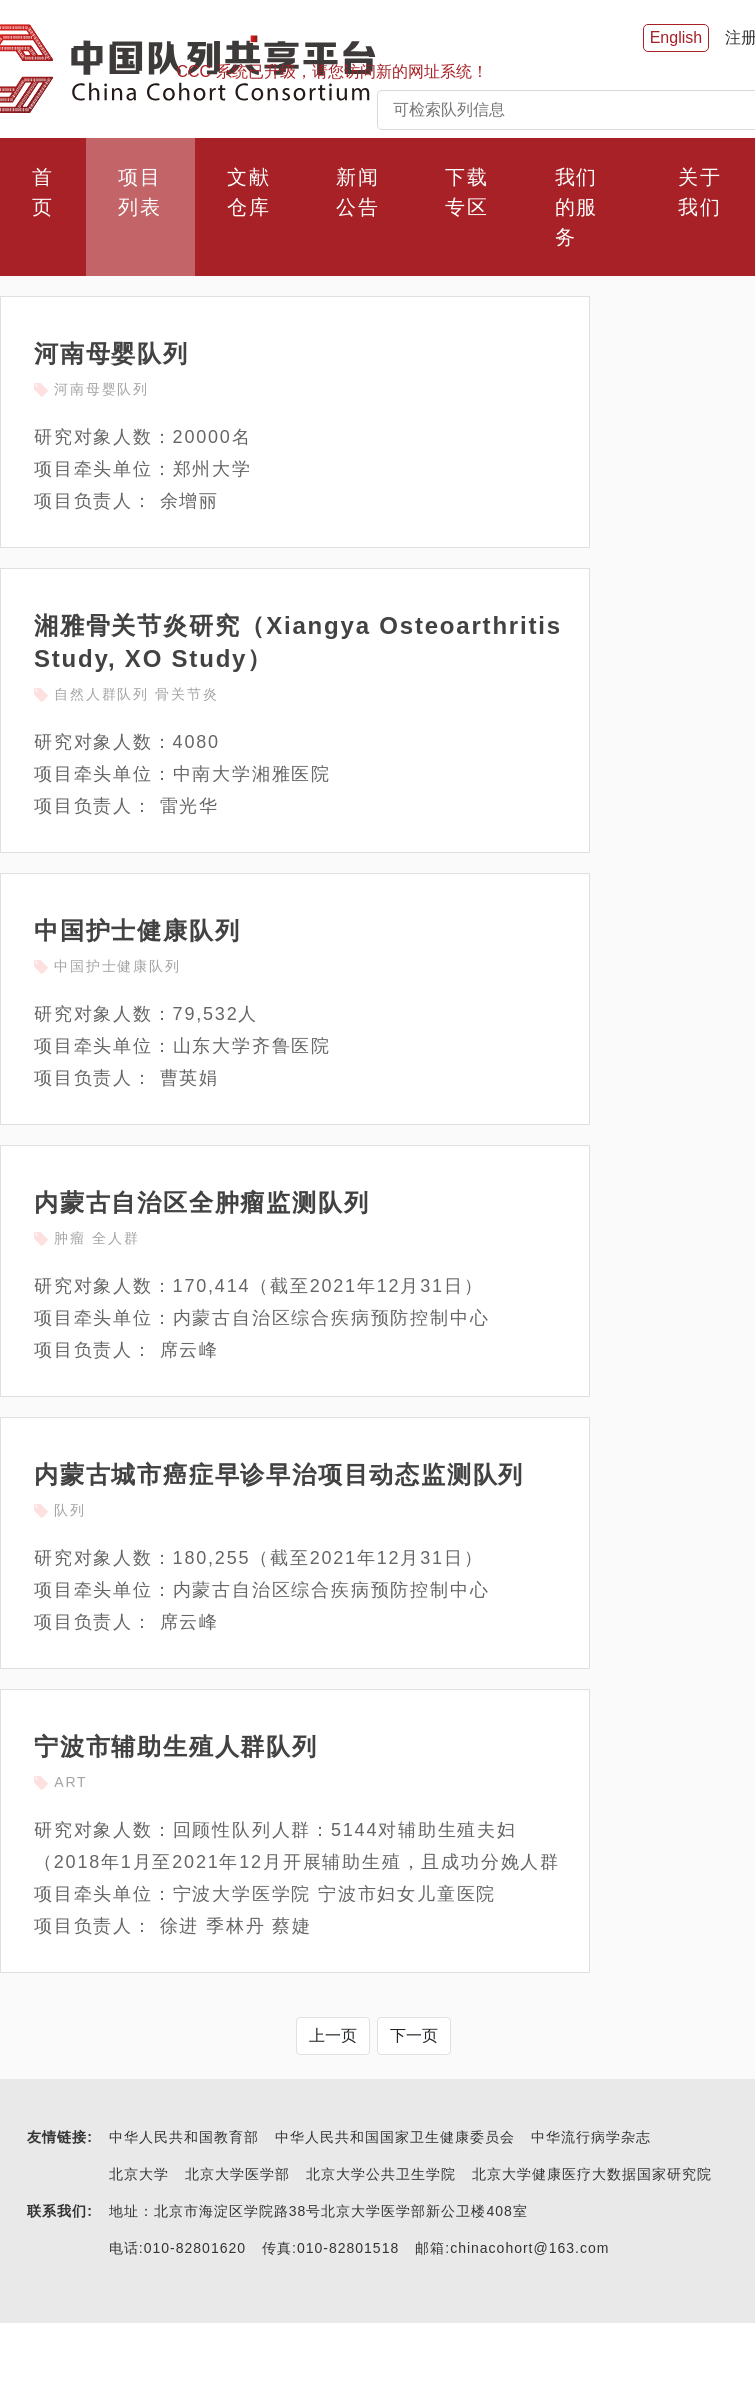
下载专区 (467, 192)
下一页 (414, 2035)
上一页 (333, 2035)
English (676, 37)
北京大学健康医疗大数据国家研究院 (592, 2174)
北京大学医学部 (237, 2174)
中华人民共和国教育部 (184, 2137)
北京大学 (139, 2174)
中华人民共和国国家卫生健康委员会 (395, 2137)
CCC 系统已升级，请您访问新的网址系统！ (332, 71)
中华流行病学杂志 (591, 2137)
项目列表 (140, 192)
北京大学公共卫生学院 (381, 2174)
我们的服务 (577, 207)
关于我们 (700, 192)
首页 (43, 192)
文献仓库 (249, 192)
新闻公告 (358, 192)
